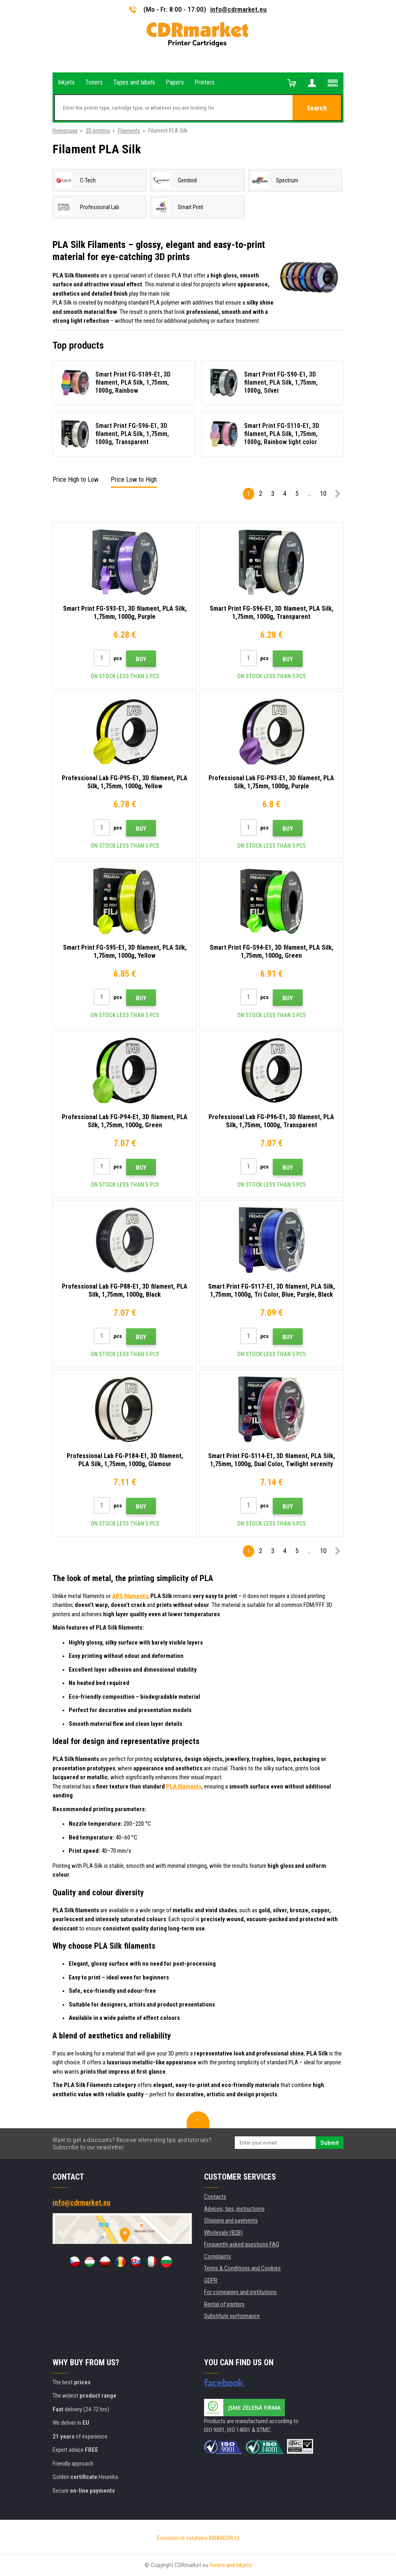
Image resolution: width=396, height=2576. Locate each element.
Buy (141, 659)
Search (317, 108)
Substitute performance (232, 2316)
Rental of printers (224, 2304)
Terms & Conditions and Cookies (242, 2268)
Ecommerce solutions (182, 2538)
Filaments (129, 130)
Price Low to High (134, 479)
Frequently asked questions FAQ (241, 2244)
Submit (329, 2142)
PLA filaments (184, 1786)
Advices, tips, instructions (234, 2208)
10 (323, 493)
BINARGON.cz (224, 2538)
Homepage (65, 130)
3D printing (98, 130)
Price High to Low (76, 479)
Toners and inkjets (230, 2565)
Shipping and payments (231, 2220)
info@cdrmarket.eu (238, 9)
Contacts (215, 2196)
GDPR (210, 2280)
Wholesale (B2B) (223, 2232)
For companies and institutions (240, 2292)
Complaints (217, 2256)
